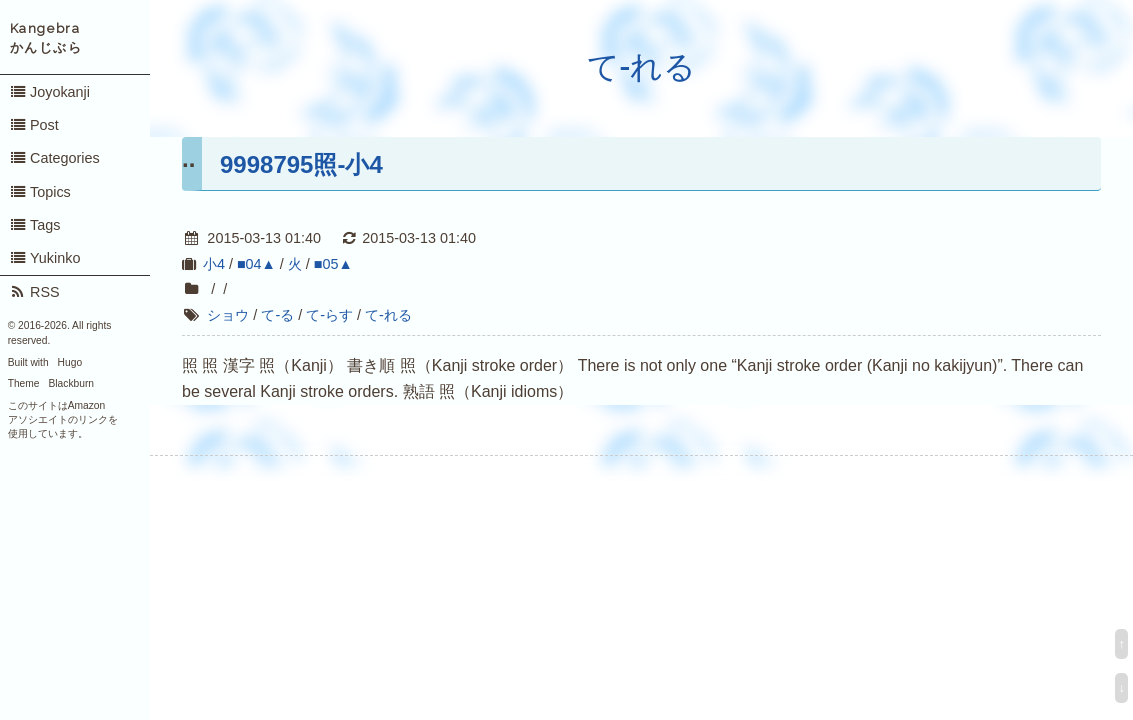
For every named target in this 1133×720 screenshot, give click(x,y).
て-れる (642, 67)
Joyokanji (49, 92)
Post (34, 125)
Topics (40, 192)
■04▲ (256, 264)
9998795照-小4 (301, 164)
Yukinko (45, 258)
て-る (277, 315)
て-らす (329, 315)
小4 (214, 264)
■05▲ (333, 264)
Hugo (70, 362)
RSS (34, 292)
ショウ (228, 315)
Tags (35, 225)
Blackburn (72, 383)
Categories (54, 158)
